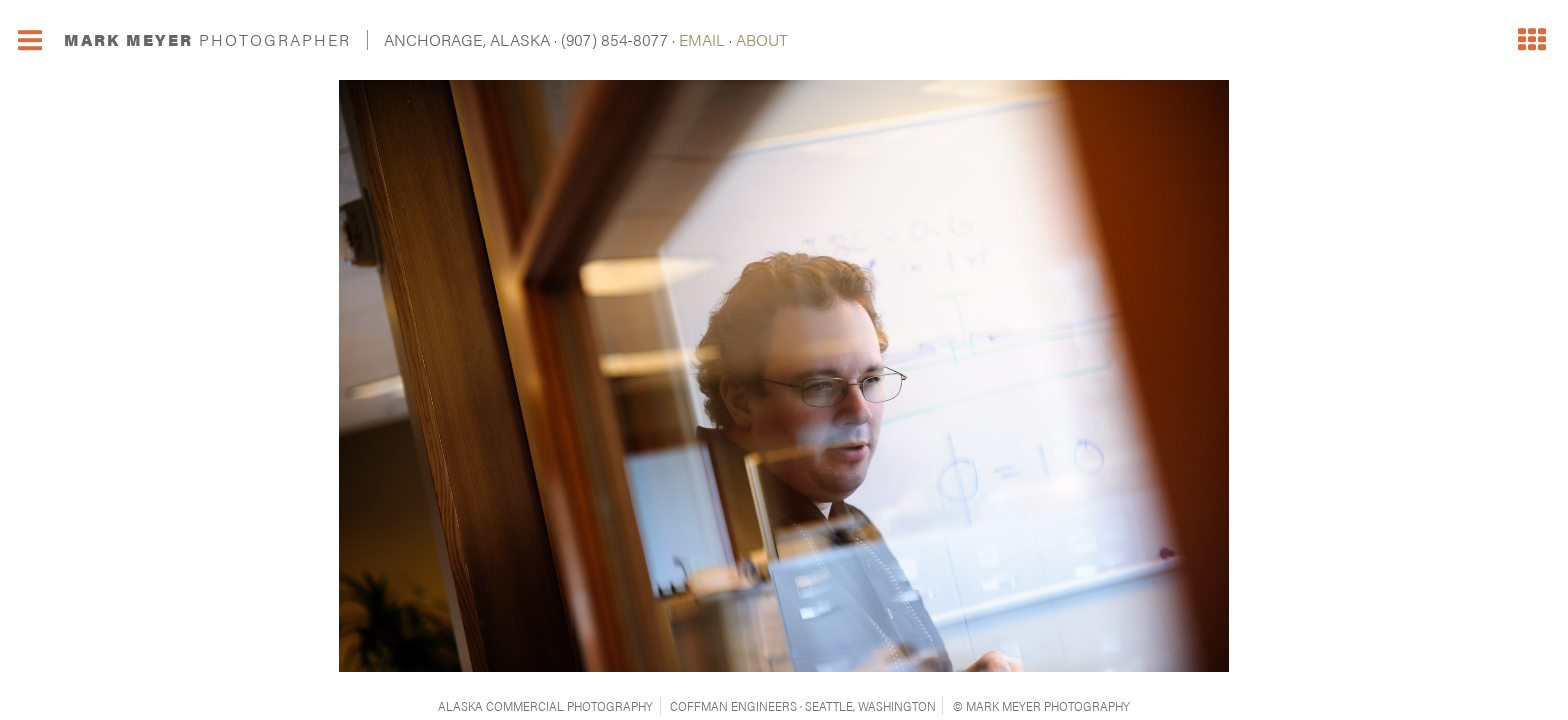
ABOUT (762, 39)
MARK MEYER (207, 39)
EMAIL (702, 39)
